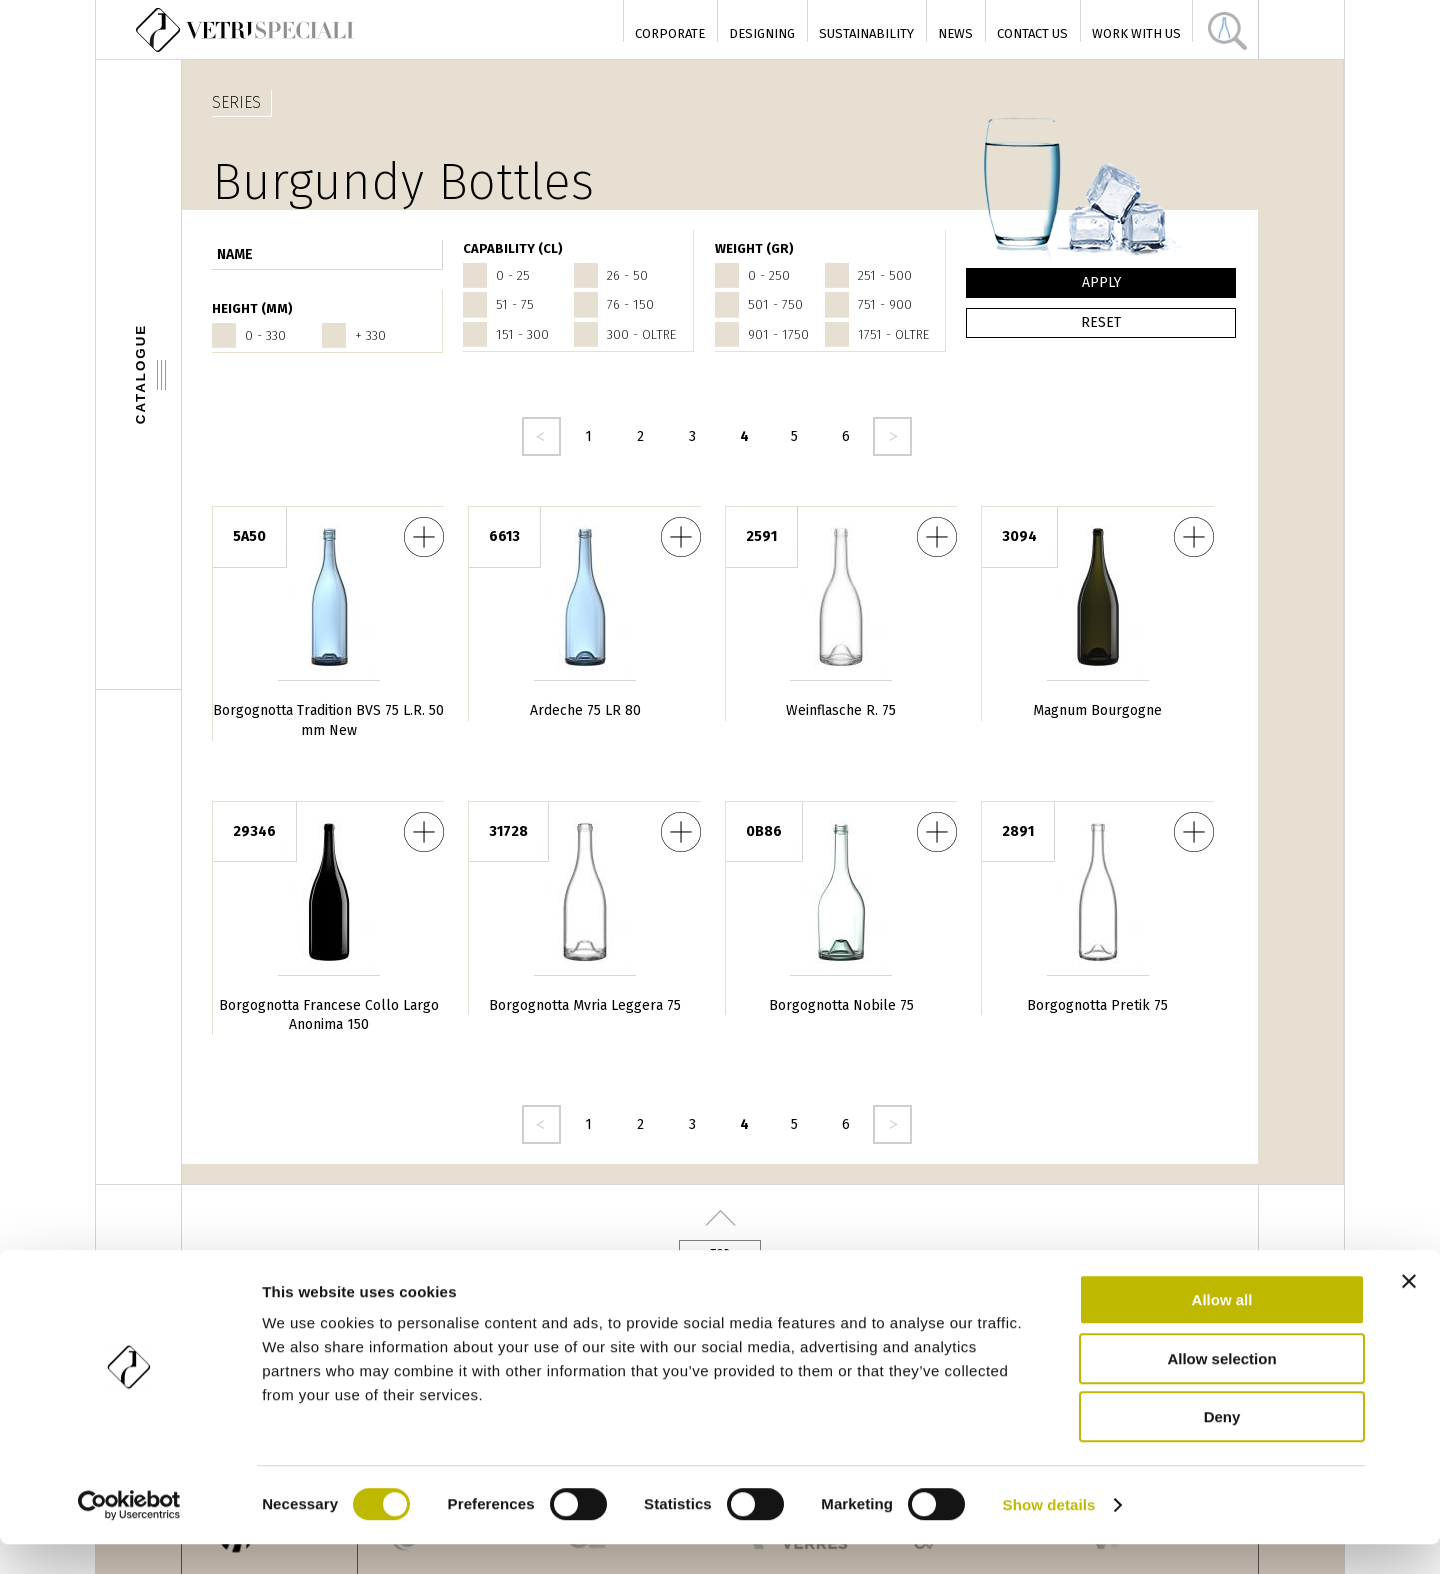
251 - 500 (885, 275)
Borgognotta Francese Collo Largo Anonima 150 (424, 832)
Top (720, 1254)
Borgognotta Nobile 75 (841, 1005)
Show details (1049, 1534)
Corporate (670, 33)
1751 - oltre (893, 334)
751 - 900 (885, 304)
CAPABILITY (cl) (513, 248)
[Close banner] (1409, 1311)
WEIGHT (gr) (754, 248)
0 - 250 (769, 275)
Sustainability (866, 33)
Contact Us (1032, 33)
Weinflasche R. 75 (841, 710)
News (955, 33)
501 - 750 (775, 304)
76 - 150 (630, 304)
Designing (762, 33)
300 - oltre (641, 334)
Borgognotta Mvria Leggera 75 (585, 1005)
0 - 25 (513, 275)
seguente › (892, 436)
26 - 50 (627, 275)
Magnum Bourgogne (1097, 710)
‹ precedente (541, 436)
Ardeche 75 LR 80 (585, 710)
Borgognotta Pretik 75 (1097, 1005)
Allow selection (1221, 1388)
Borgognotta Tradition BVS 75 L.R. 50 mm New (424, 537)
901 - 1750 (778, 334)
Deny (1222, 1446)
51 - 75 (515, 304)
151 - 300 (522, 334)
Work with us (1136, 33)
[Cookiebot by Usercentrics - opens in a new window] (129, 1535)
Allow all (1222, 1329)
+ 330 (370, 335)
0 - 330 (265, 335)
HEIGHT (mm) (252, 308)
